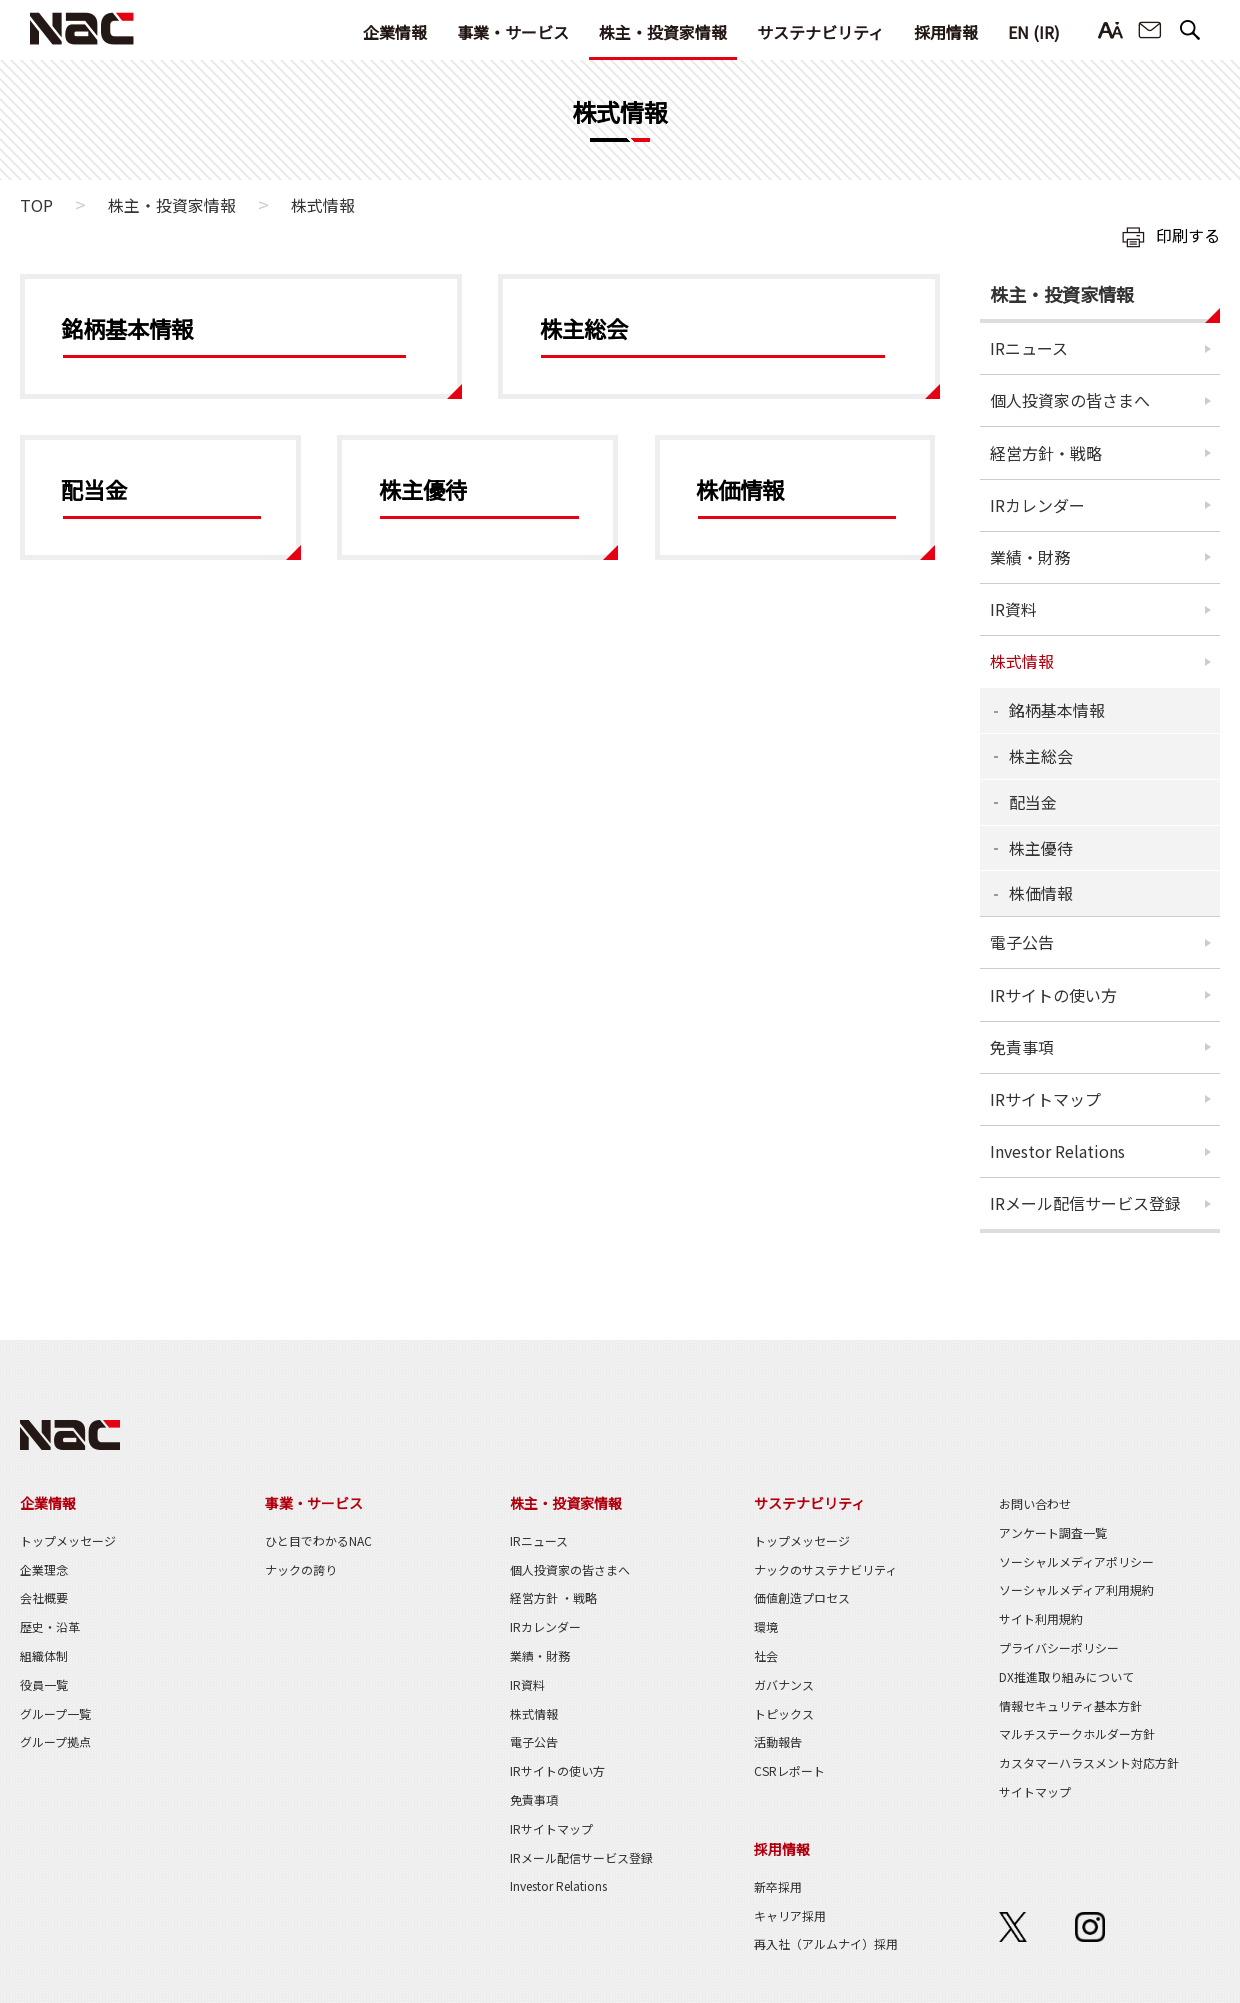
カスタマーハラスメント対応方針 (1089, 1762)
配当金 (1033, 802)
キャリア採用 (790, 1915)
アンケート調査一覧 (1053, 1532)
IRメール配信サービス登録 (1085, 1203)
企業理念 (44, 1569)
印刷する (1188, 235)
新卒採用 (778, 1886)
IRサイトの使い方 (1053, 995)
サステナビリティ (820, 32)
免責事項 (1022, 1047)
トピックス (784, 1713)
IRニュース (1029, 348)
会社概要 (44, 1597)
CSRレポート (789, 1770)
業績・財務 (1030, 557)
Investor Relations (1057, 1151)
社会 (766, 1655)
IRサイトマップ (1045, 1099)
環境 (766, 1626)
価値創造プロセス (802, 1597)
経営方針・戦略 (1046, 453)
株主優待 (1041, 848)
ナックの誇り (301, 1569)
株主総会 (1041, 756)
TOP (36, 205)
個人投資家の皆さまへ (1070, 400)
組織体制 (44, 1655)
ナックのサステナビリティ (825, 1569)
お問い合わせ (1150, 30)
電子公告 (1022, 942)
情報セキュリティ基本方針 (1070, 1705)
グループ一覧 (55, 1713)
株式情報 (1022, 661)
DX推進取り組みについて (1066, 1676)
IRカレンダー (1037, 505)
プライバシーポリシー (1059, 1647)
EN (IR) (1034, 32)
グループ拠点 (55, 1741)
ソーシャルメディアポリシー (1076, 1561)
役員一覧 (44, 1684)
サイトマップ (1035, 1791)
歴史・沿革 (50, 1626)
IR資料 (1013, 609)
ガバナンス (784, 1684)
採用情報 (946, 32)
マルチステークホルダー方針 (1077, 1733)
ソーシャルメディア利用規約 (1076, 1589)
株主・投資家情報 (663, 32)
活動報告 (778, 1741)
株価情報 (1041, 893)
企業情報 (395, 32)
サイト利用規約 (1041, 1618)
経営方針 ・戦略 (553, 1597)
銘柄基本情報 (1057, 710)
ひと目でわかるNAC (318, 1540)
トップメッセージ (68, 1540)
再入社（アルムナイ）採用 (826, 1943)
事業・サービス (513, 32)
